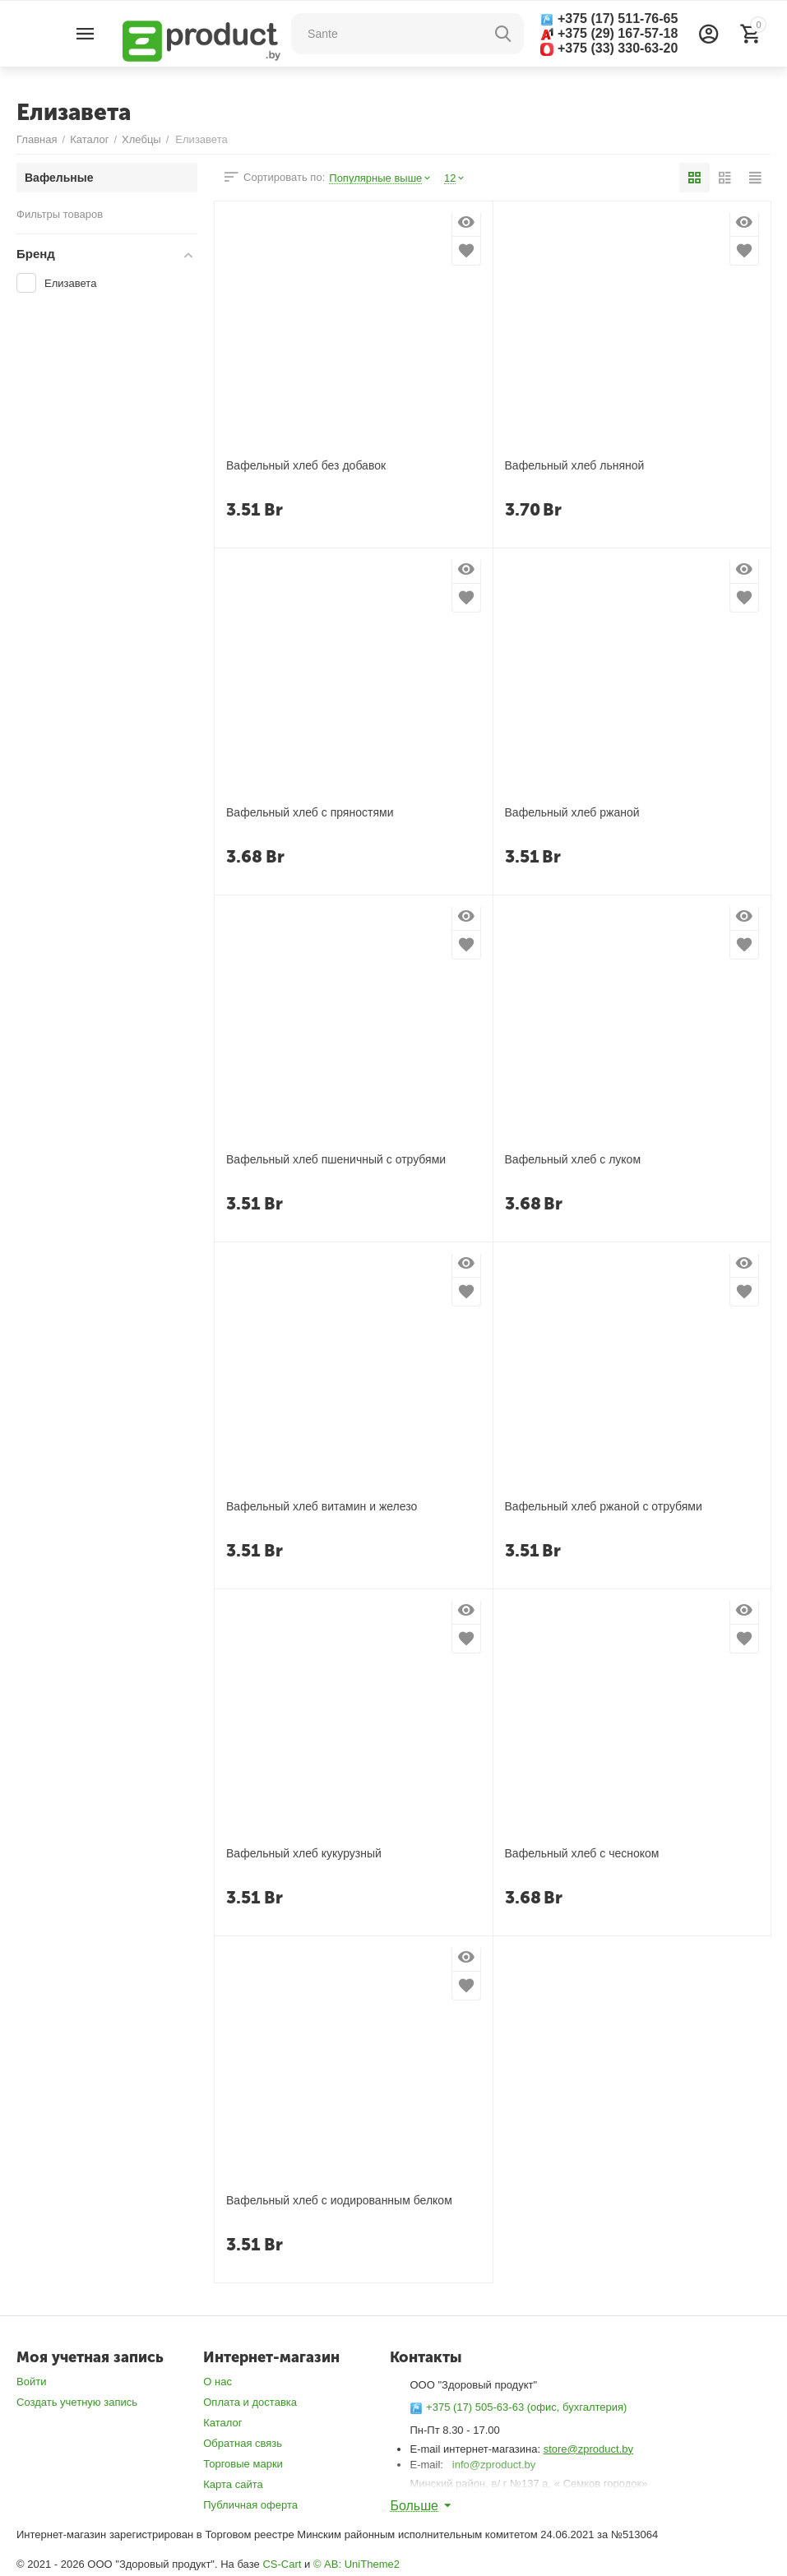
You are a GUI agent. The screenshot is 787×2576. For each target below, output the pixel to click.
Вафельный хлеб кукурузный (304, 1854)
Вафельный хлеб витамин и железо (321, 1507)
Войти (31, 2381)
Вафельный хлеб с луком (573, 1160)
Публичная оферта (250, 2505)
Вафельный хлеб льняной (575, 466)
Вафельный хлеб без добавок (306, 466)
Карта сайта (233, 2484)
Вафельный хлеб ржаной (572, 813)
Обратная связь (242, 2443)
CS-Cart (281, 2564)
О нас (217, 2381)
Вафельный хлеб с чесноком (582, 1854)
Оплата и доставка (250, 2402)
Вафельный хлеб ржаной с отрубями (603, 1507)
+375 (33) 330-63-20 (609, 48)
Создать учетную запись (76, 2402)
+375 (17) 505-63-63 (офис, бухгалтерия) (518, 2407)
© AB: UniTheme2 (356, 2564)
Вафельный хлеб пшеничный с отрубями (336, 1160)
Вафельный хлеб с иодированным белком (339, 2200)
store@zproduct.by (588, 2449)
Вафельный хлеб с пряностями (309, 813)
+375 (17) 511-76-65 (609, 19)
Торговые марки (243, 2464)
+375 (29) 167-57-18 (609, 33)
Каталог (222, 2422)
